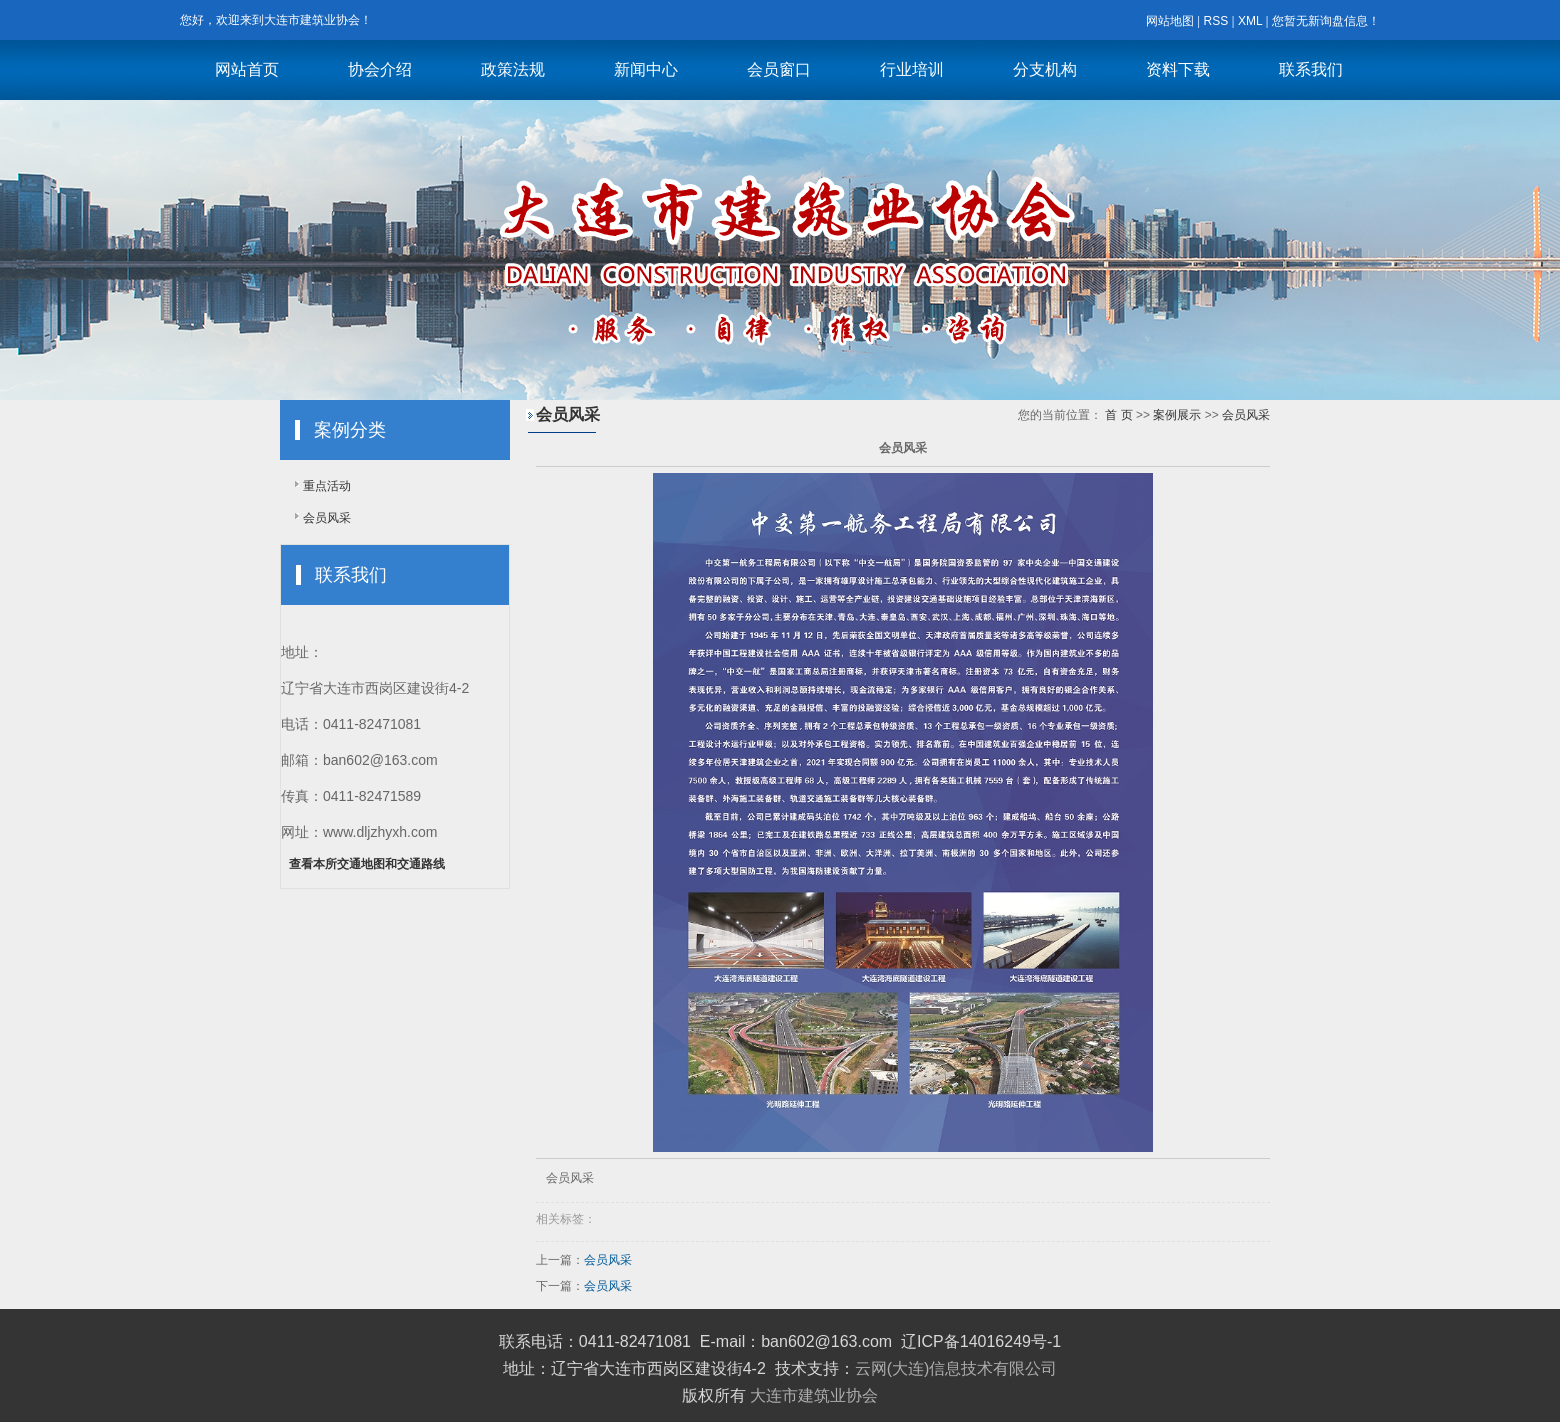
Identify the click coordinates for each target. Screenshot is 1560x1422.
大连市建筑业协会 (814, 1395)
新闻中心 (646, 69)
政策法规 (513, 69)
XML (1250, 21)
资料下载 (1178, 69)
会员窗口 (779, 69)
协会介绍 (380, 69)
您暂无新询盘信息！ (1326, 21)
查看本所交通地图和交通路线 (367, 864)
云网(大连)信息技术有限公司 (956, 1368)
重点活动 (327, 486)
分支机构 (1045, 69)
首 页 (1118, 415)
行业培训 (912, 69)
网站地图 (1170, 21)
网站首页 (247, 69)
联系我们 (1311, 69)
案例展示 (1177, 415)
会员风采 (327, 518)
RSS (1215, 21)
